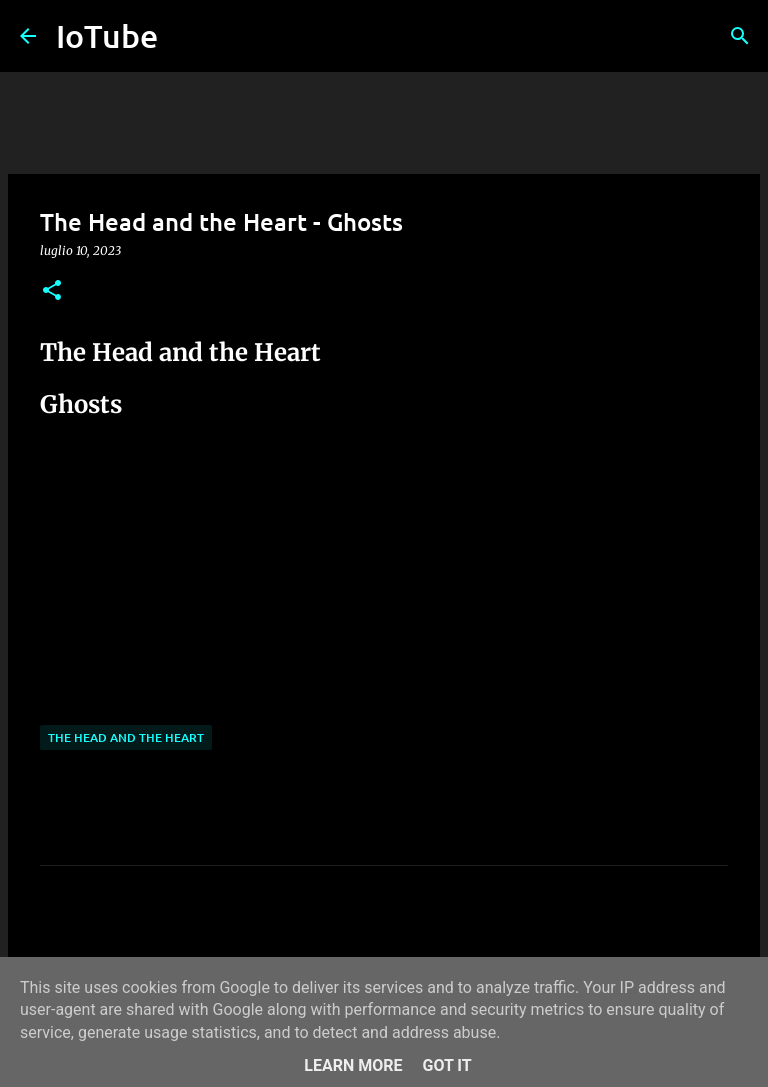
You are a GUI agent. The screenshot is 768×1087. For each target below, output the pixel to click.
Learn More (353, 1065)
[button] (52, 291)
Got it (446, 1065)
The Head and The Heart (126, 737)
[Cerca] (740, 36)
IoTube (107, 35)
